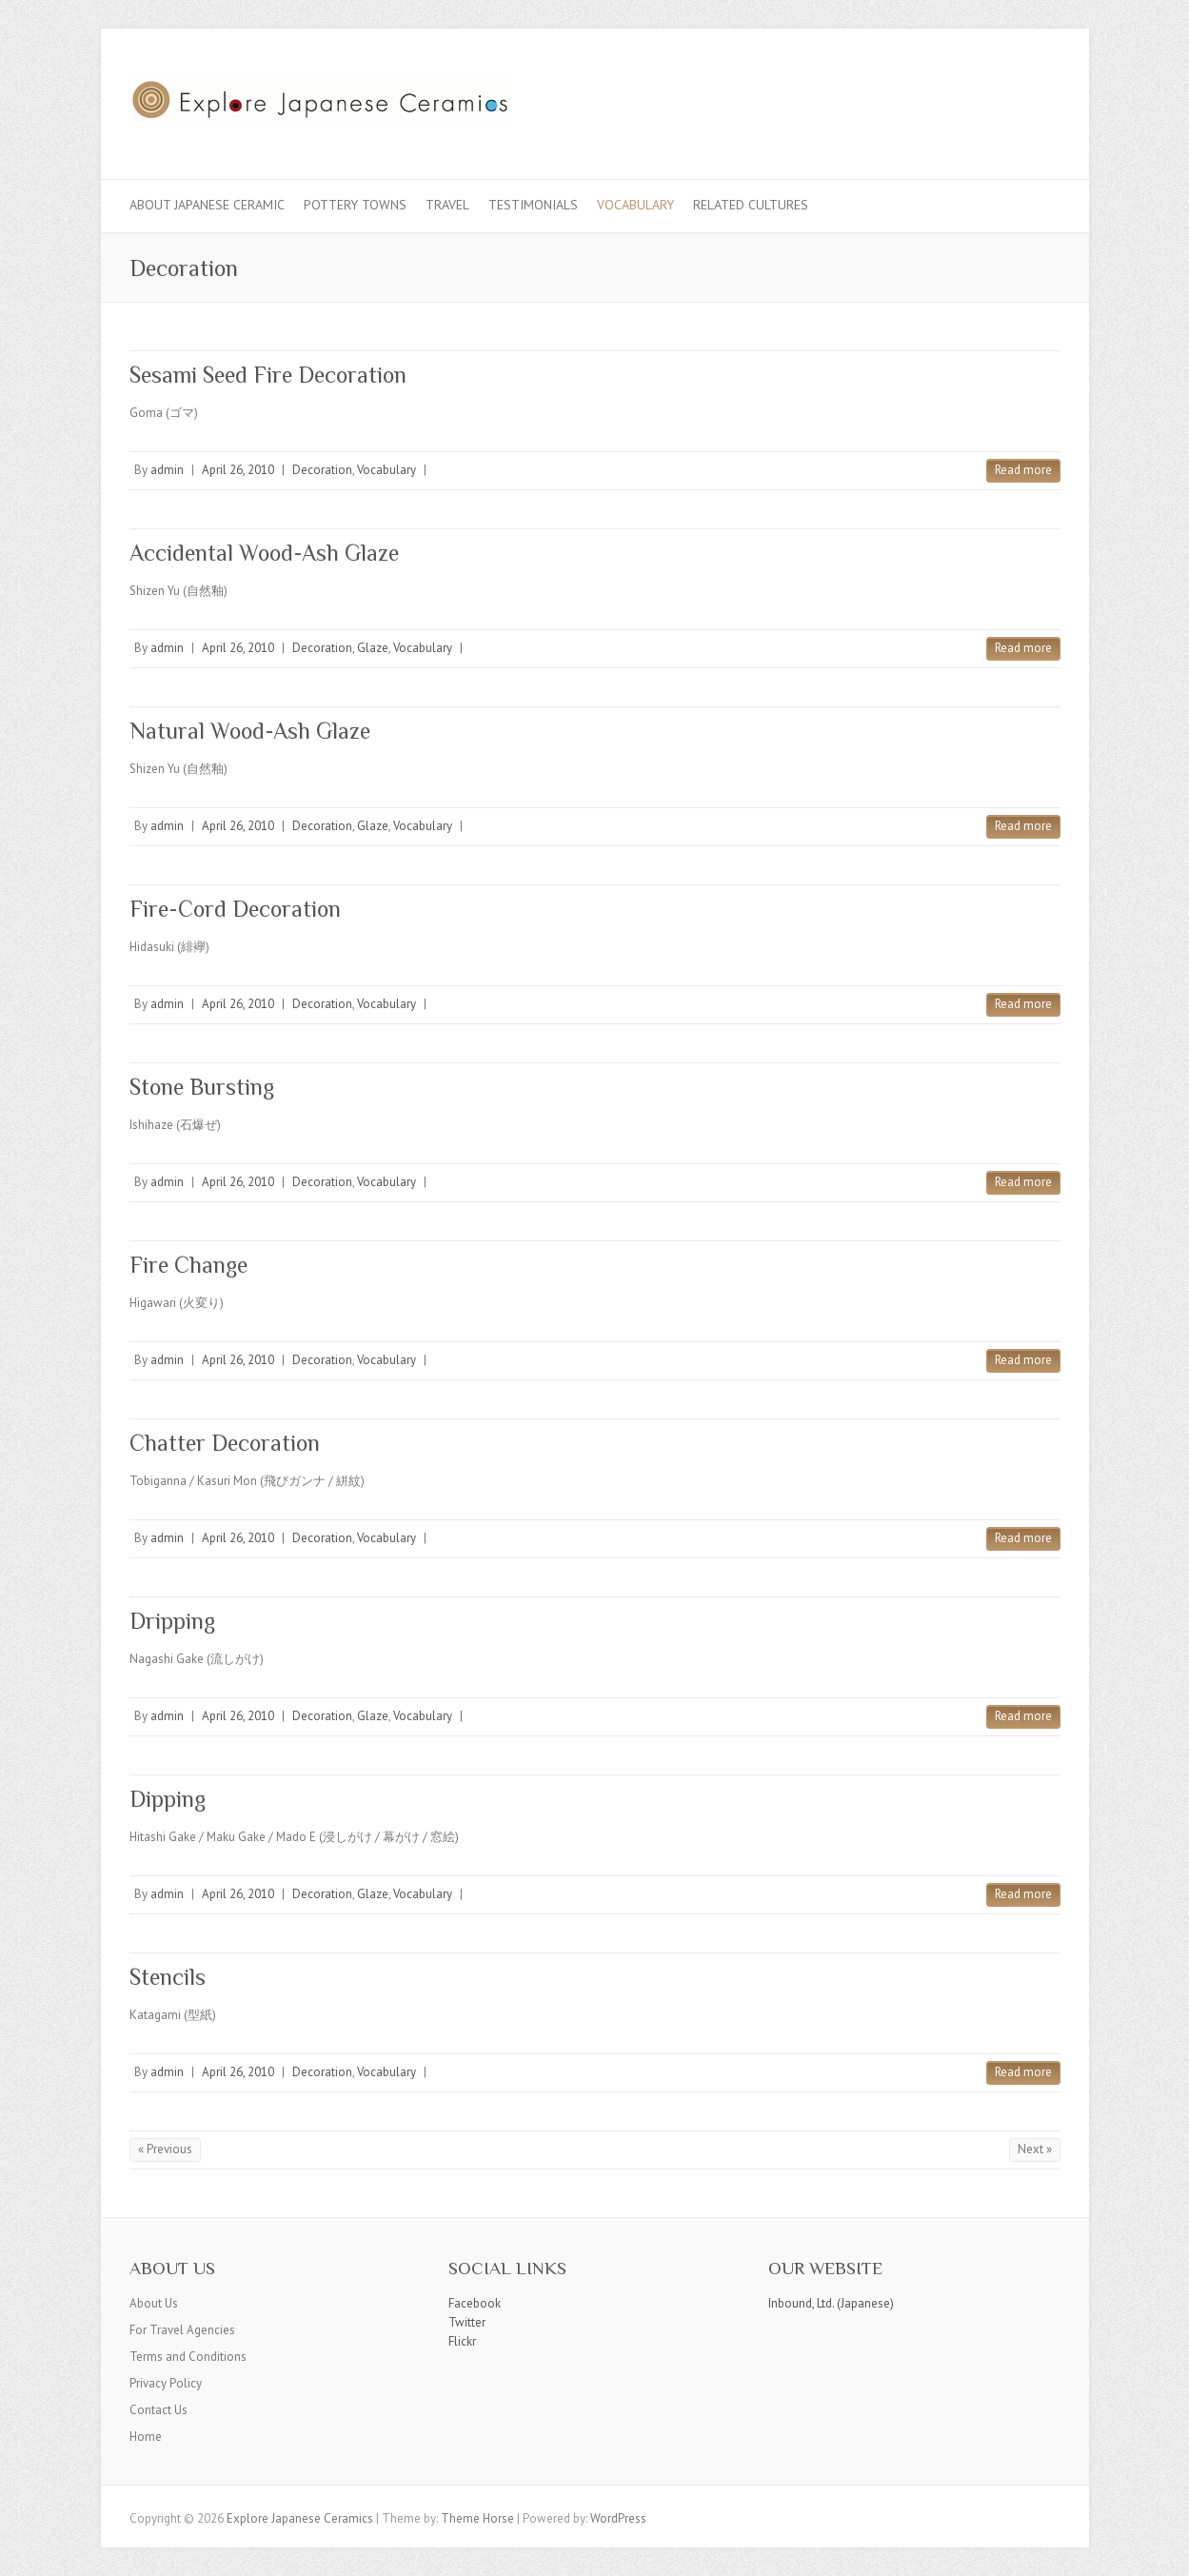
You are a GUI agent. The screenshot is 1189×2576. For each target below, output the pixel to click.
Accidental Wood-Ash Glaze (264, 552)
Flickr (462, 2341)
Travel (447, 204)
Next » (1035, 2149)
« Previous (165, 2149)
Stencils (167, 1977)
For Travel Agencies (182, 2330)
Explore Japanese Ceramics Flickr (1013, 98)
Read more (1023, 470)
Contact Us (158, 2410)
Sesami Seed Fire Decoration (267, 374)
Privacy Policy (165, 2383)
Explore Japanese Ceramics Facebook (955, 98)
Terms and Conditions (188, 2356)
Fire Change (188, 1265)
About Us (153, 2303)
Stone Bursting (201, 1087)
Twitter (467, 2322)
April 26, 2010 (238, 470)
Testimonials (533, 204)
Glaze (372, 648)
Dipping (167, 1799)
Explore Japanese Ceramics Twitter (984, 98)
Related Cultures (750, 204)
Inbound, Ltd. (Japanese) (831, 2303)
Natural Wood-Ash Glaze (249, 730)
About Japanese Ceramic (207, 204)
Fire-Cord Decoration (235, 908)
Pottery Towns (355, 204)
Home (145, 2436)
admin (167, 470)
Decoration (322, 470)
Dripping (172, 1621)
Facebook (474, 2303)
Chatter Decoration (224, 1443)
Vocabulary (635, 204)
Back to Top (1162, 2549)
